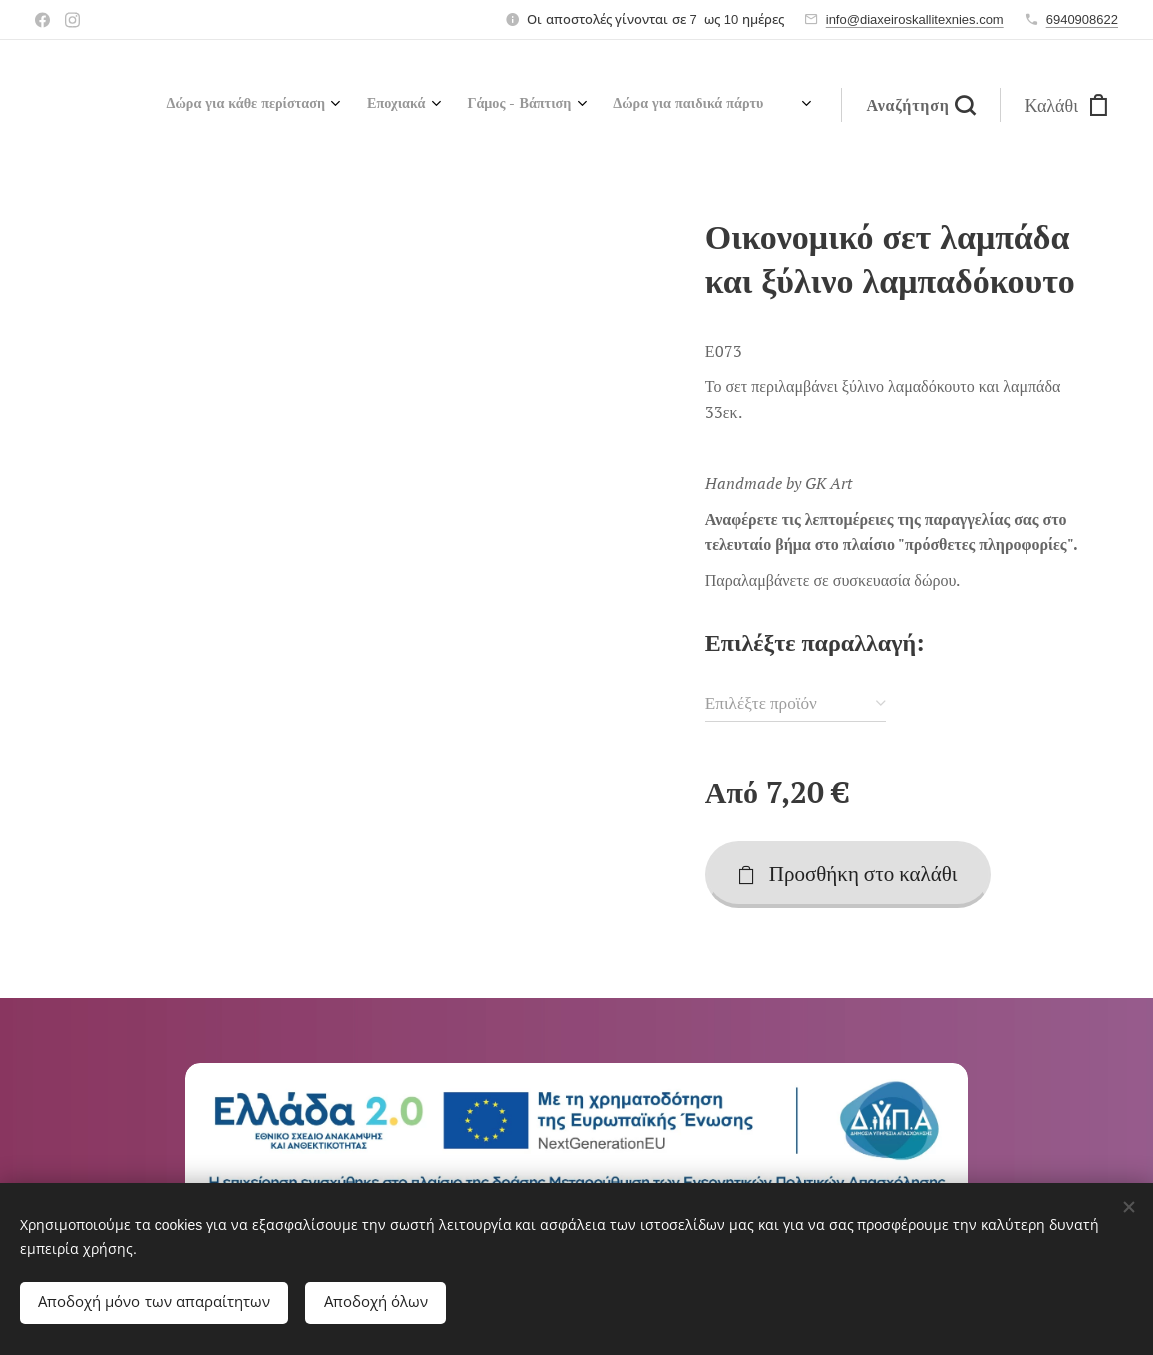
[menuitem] (551, 105)
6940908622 (1082, 19)
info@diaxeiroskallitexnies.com (915, 19)
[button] (920, 105)
